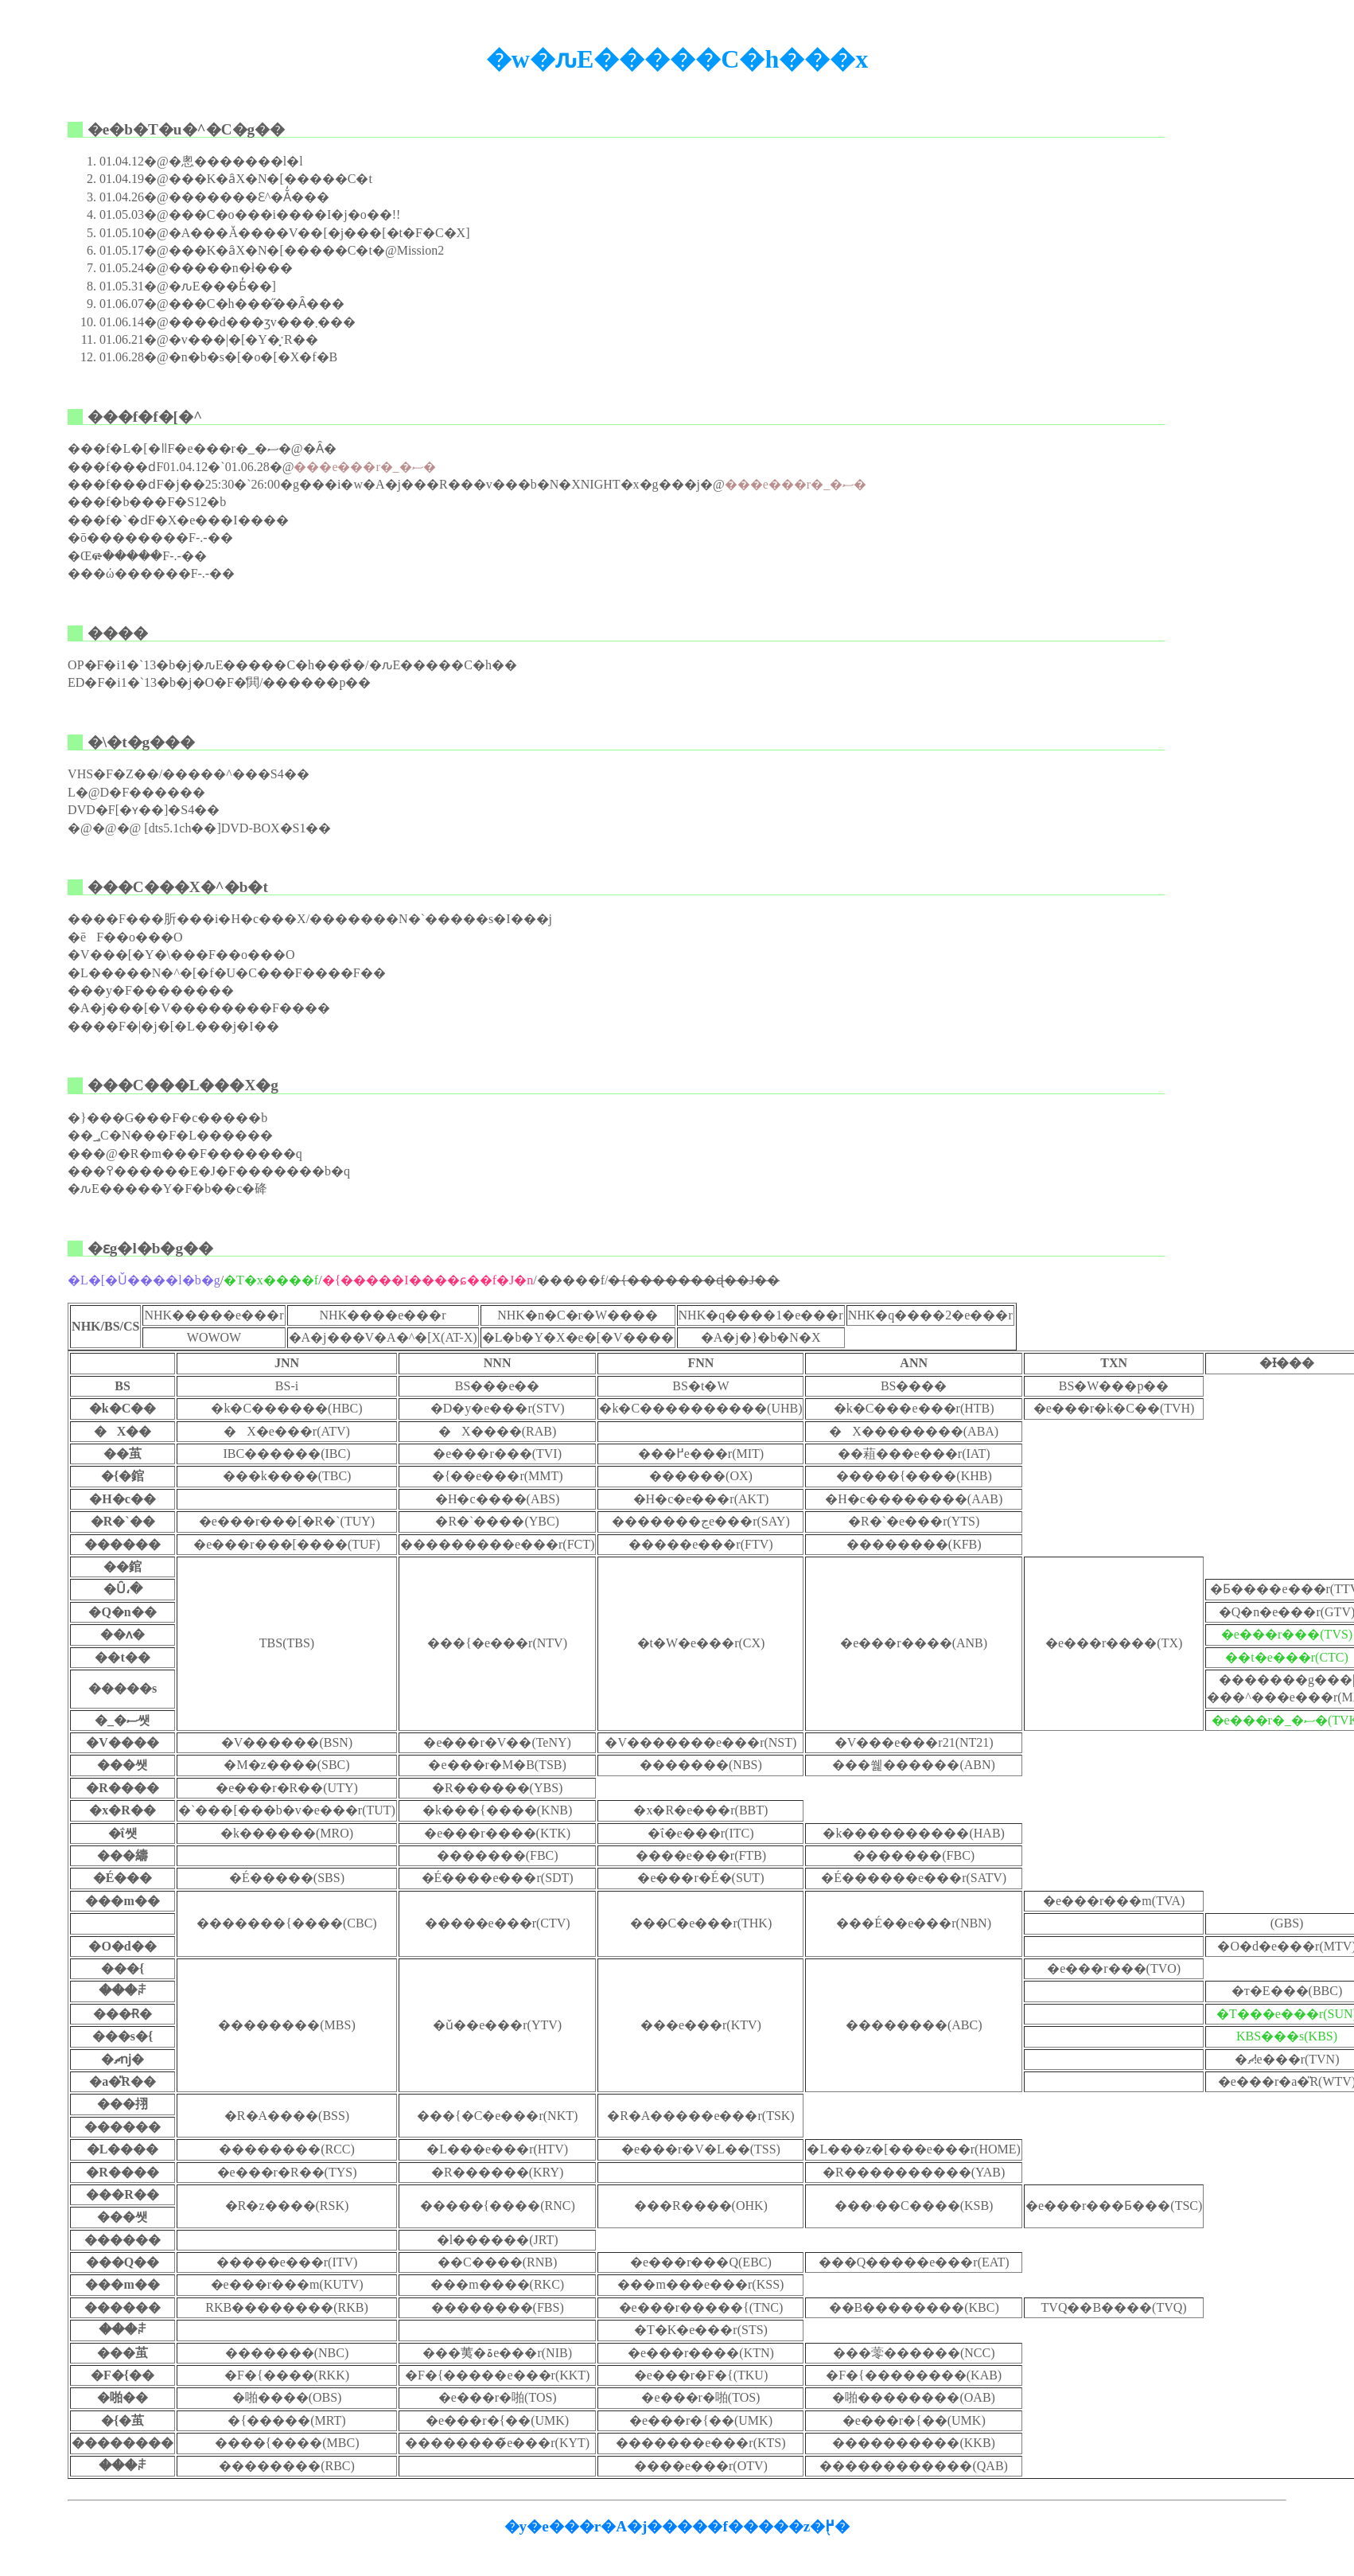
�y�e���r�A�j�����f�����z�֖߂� (677, 2526)
